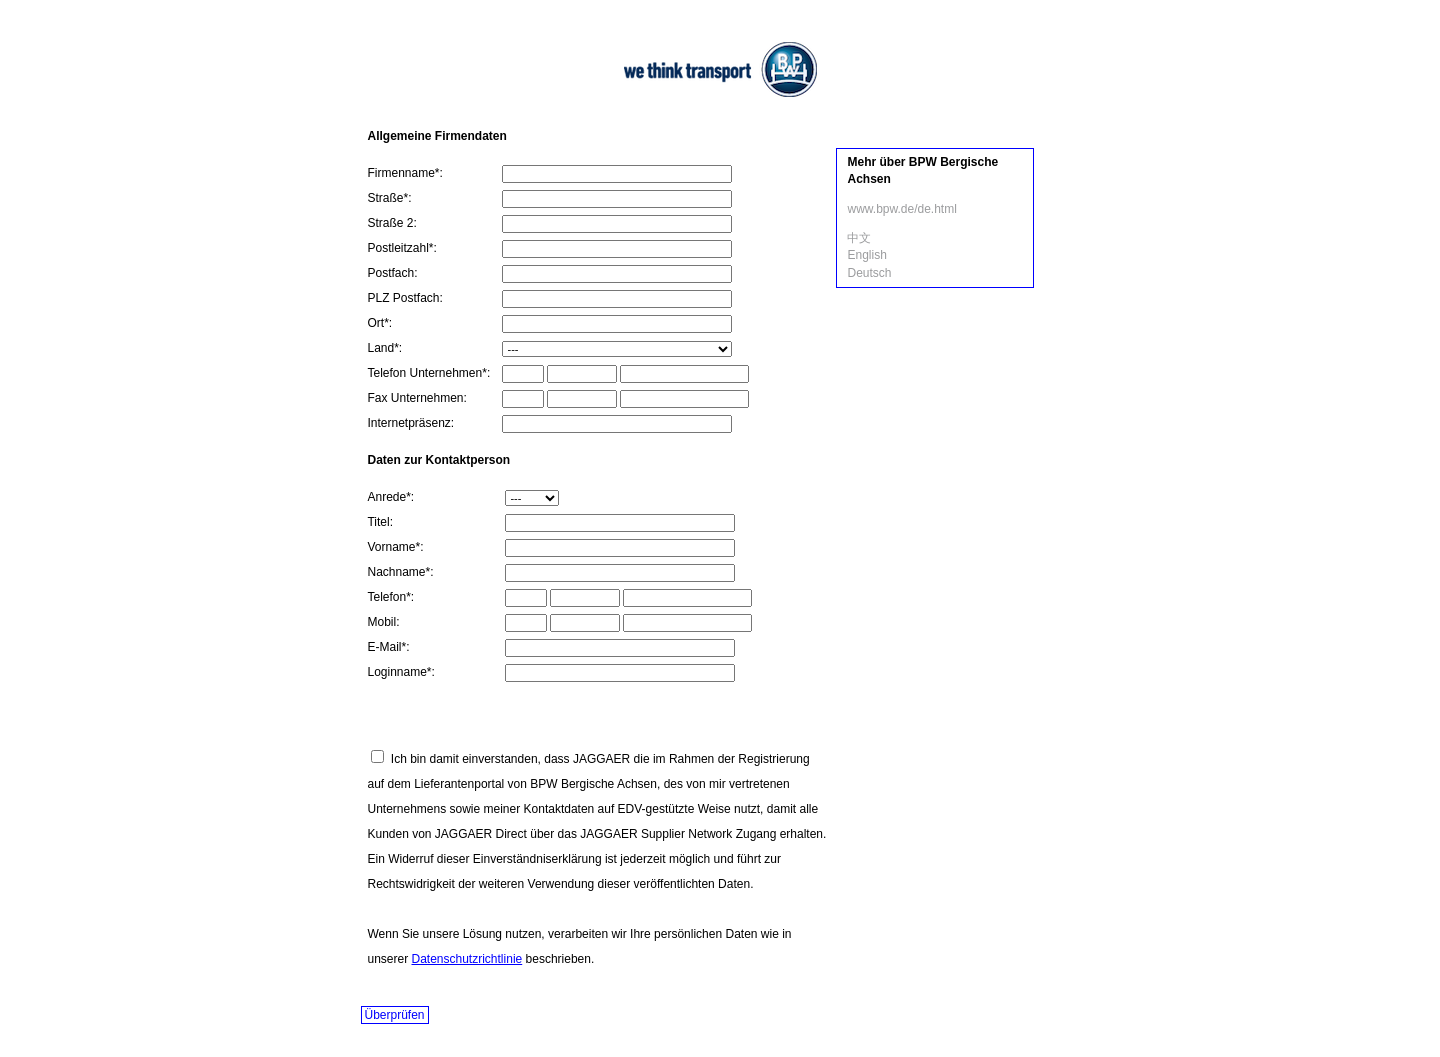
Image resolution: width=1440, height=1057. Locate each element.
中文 (859, 238)
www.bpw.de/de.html (901, 209)
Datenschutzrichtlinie (467, 959)
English (866, 255)
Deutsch (869, 273)
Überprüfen (395, 1015)
